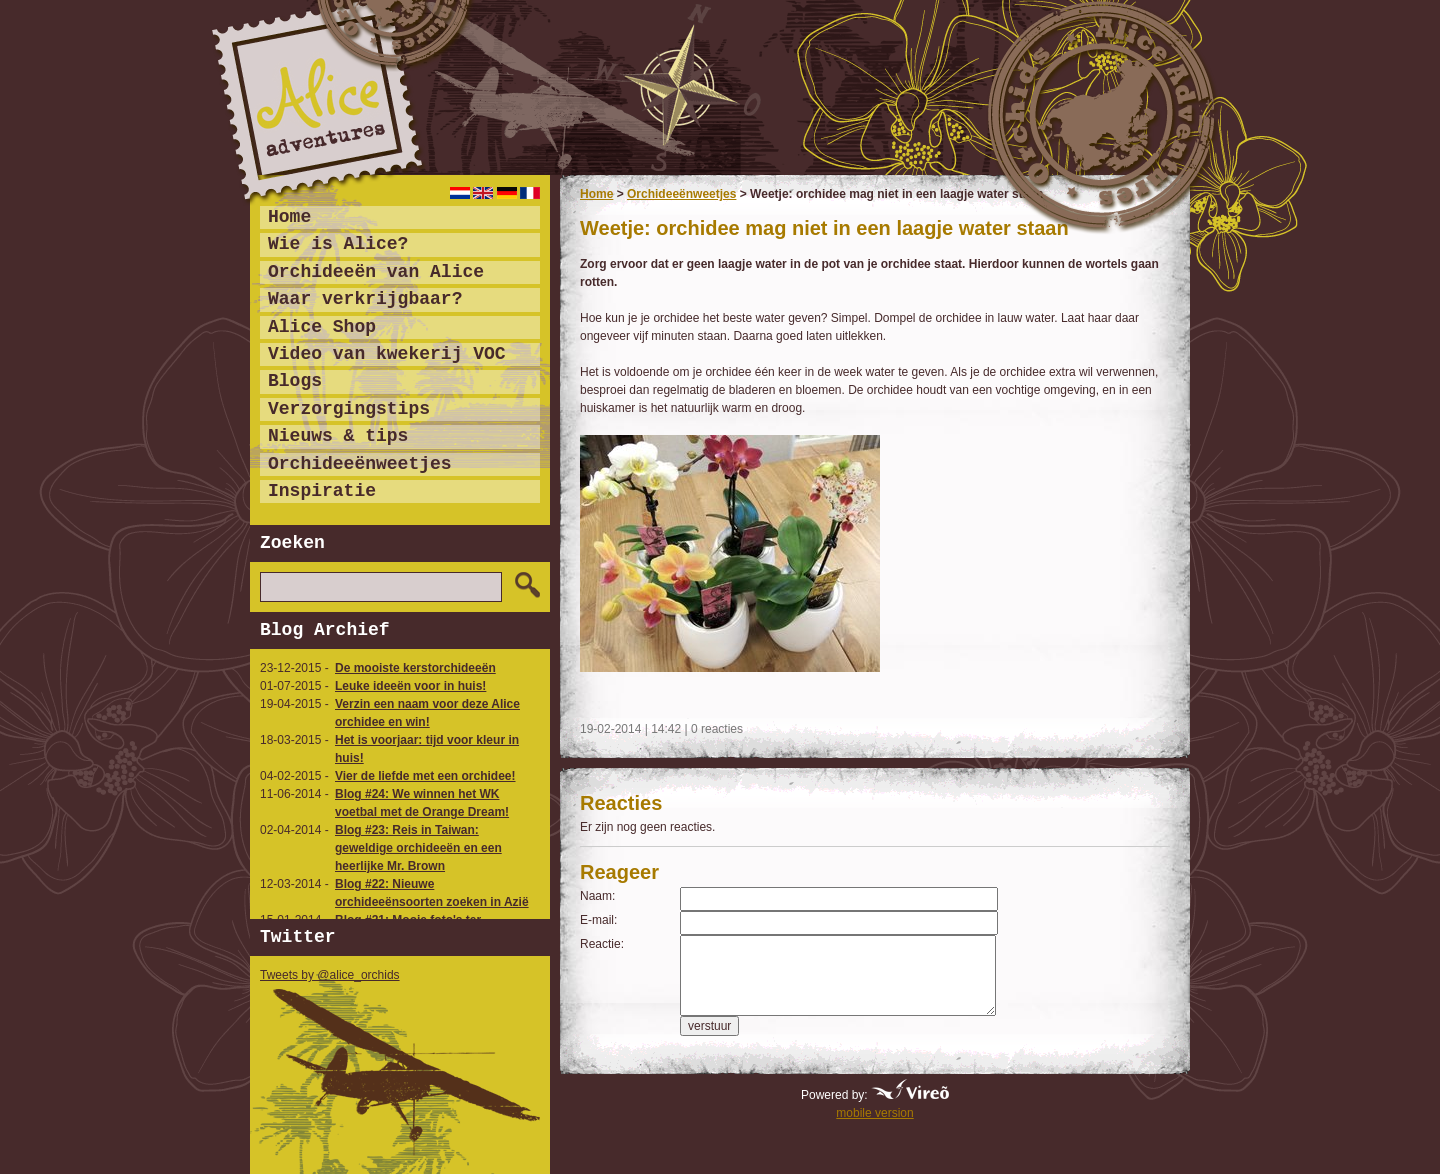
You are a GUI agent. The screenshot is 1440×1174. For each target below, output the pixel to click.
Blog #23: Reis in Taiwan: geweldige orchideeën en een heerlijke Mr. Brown (418, 848)
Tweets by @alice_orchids (330, 975)
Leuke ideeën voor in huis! (410, 686)
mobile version (874, 1113)
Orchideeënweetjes (681, 194)
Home (596, 194)
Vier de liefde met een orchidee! (425, 776)
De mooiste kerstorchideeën (415, 668)
